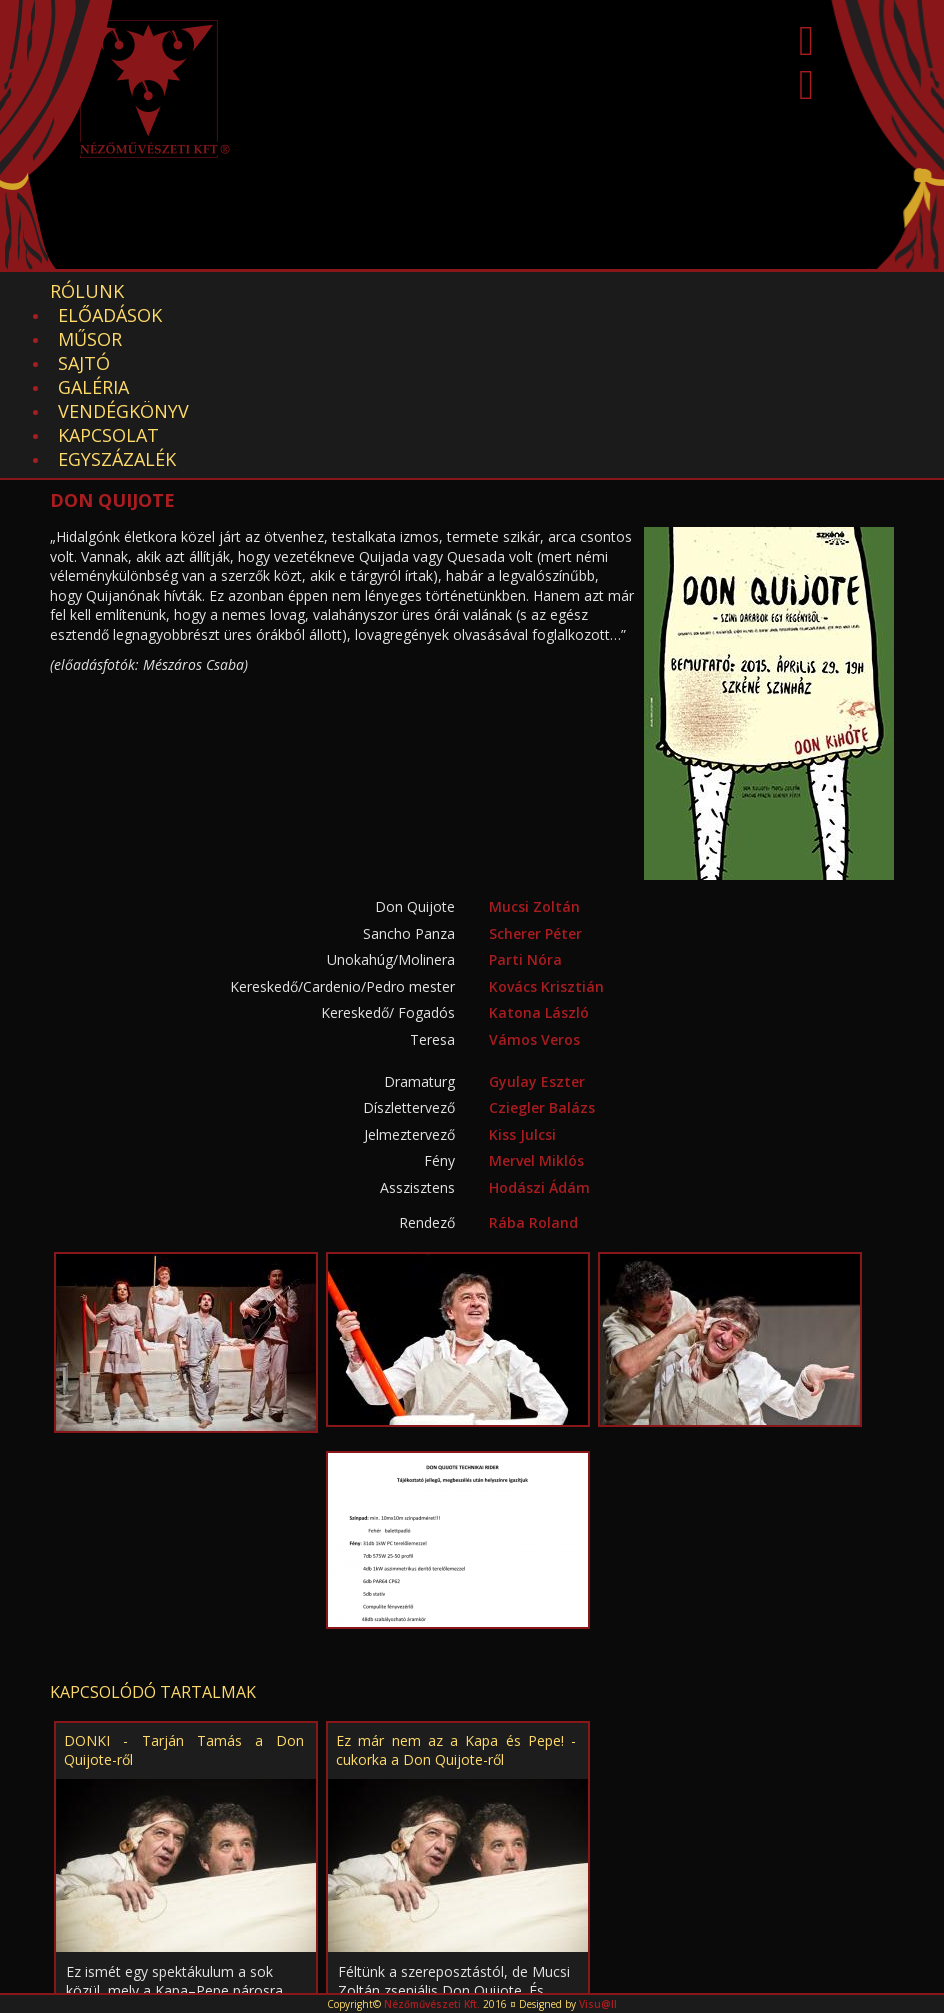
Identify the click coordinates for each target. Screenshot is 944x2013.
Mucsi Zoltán (534, 762)
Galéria (519, 291)
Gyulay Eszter (537, 937)
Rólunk (87, 291)
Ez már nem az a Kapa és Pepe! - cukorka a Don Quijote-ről (456, 1606)
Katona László (539, 868)
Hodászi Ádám (539, 1043)
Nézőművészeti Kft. (432, 2004)
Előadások (211, 291)
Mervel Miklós (536, 1016)
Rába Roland (533, 1078)
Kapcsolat (806, 291)
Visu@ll (598, 2004)
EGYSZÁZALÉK (117, 315)
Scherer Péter (535, 789)
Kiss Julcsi (522, 990)
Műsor (330, 291)
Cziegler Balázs (542, 963)
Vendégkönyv (655, 291)
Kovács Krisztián (546, 842)
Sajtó (423, 291)
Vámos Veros (534, 895)
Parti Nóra (525, 815)
